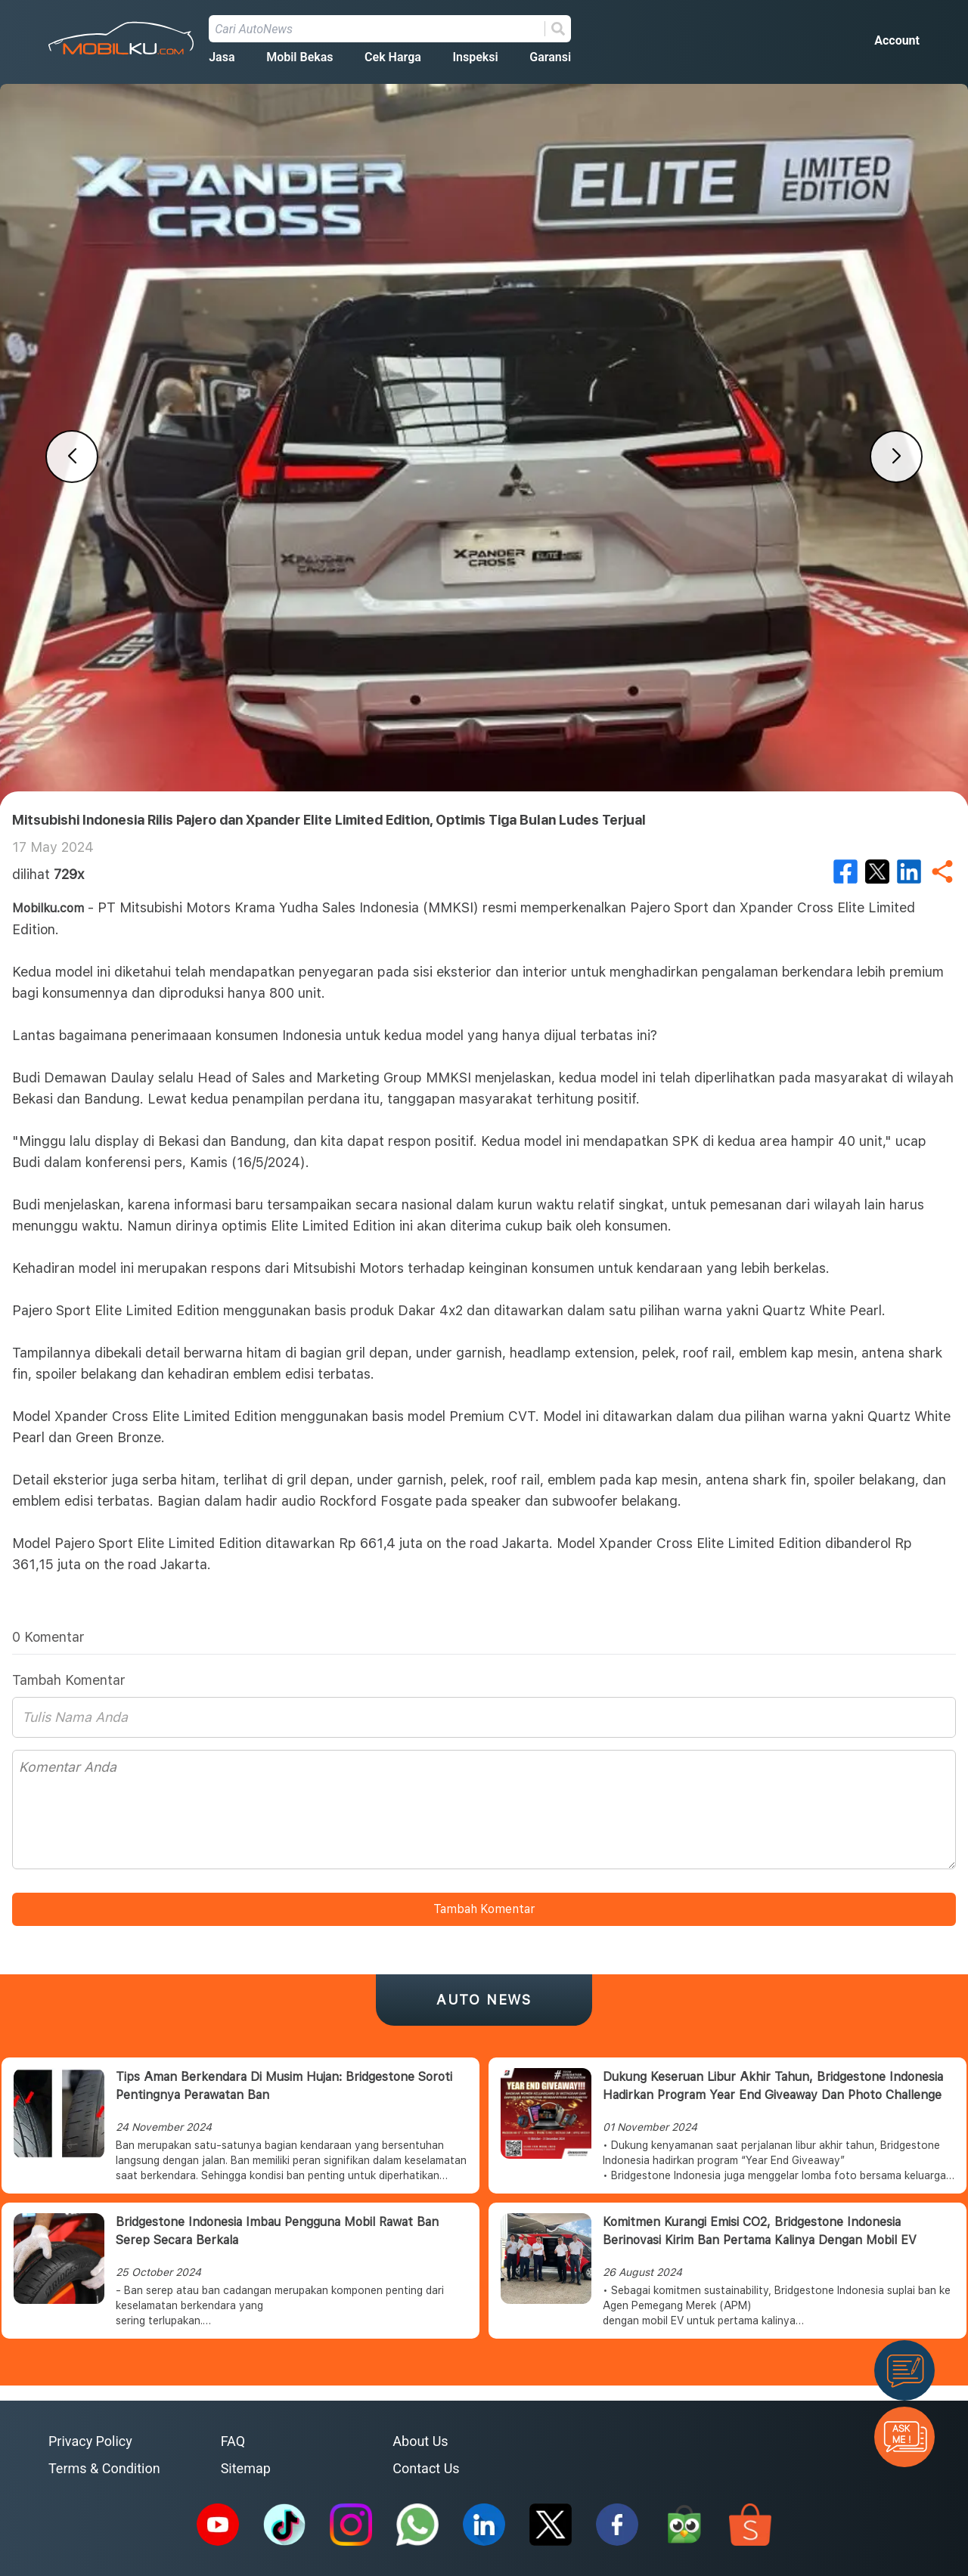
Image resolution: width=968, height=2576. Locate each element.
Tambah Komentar (484, 1909)
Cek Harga (393, 57)
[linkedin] (909, 871)
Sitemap (246, 2468)
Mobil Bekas (299, 57)
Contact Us (425, 2468)
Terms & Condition (104, 2468)
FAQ (233, 2441)
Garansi (550, 57)
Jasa (221, 57)
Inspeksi (475, 57)
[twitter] (877, 871)
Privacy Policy (90, 2441)
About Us (420, 2441)
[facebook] (845, 871)
